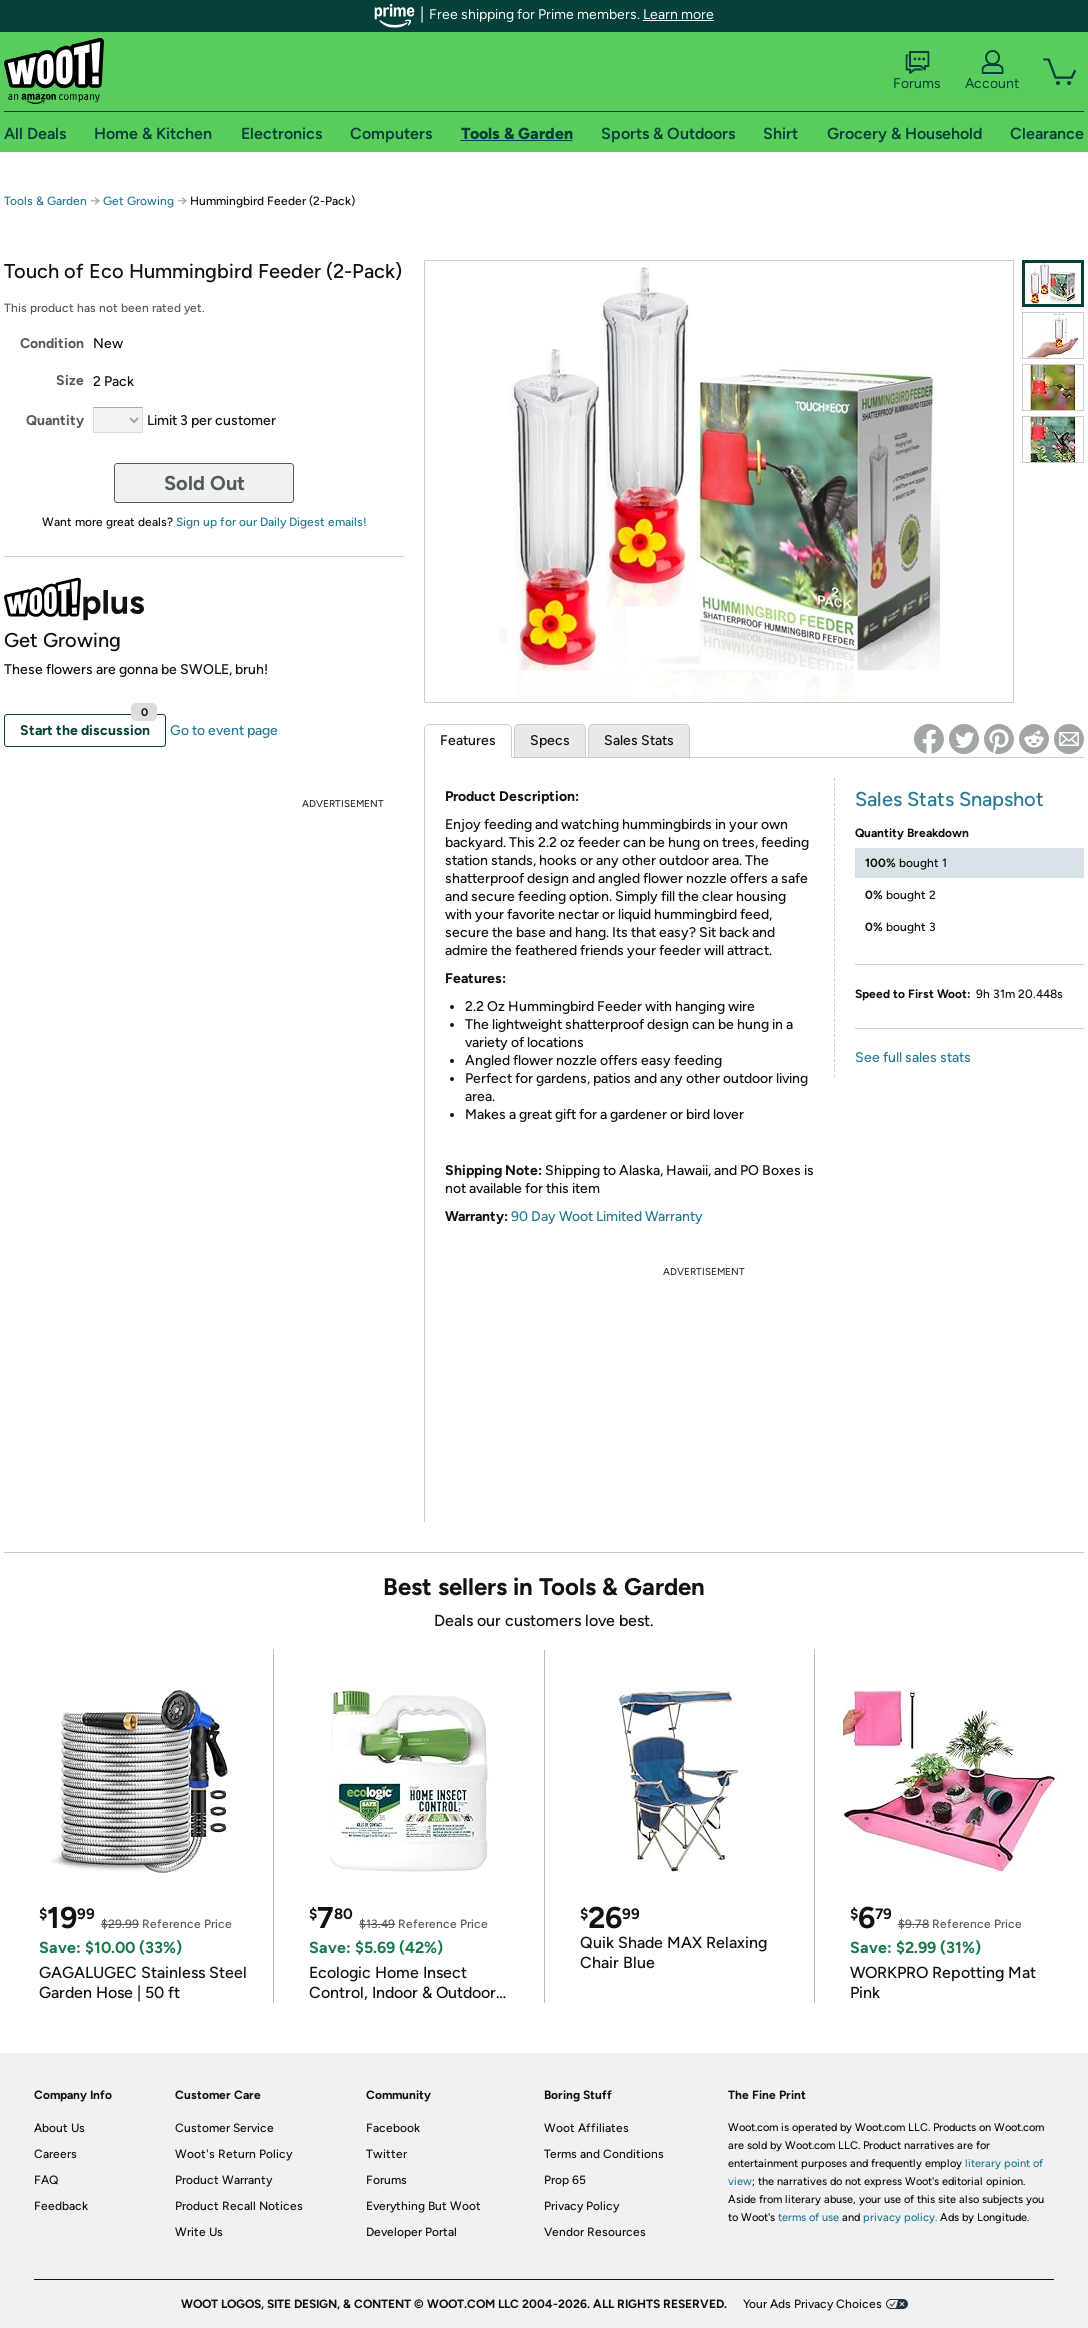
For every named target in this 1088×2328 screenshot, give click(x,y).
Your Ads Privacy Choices (812, 2304)
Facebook (393, 2128)
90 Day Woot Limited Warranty (607, 1216)
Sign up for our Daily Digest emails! (271, 522)
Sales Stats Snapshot (949, 799)
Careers (55, 2154)
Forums (917, 71)
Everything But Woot (423, 2206)
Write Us (199, 2232)
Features (468, 740)
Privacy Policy (581, 2206)
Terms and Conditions (604, 2154)
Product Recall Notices (239, 2206)
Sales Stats (639, 740)
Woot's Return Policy (233, 2154)
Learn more (678, 14)
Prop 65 (565, 2180)
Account (992, 71)
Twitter (386, 2154)
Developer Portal (411, 2232)
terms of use (808, 2217)
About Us (59, 2128)
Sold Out (204, 483)
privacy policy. (900, 2217)
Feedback (61, 2206)
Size (70, 380)
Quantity (55, 420)
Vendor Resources (595, 2232)
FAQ (46, 2180)
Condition (52, 343)
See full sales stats (913, 1057)
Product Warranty (223, 2180)
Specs (550, 740)
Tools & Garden (45, 201)
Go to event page (224, 730)
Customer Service (224, 2128)
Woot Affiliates (586, 2128)
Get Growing (138, 201)
